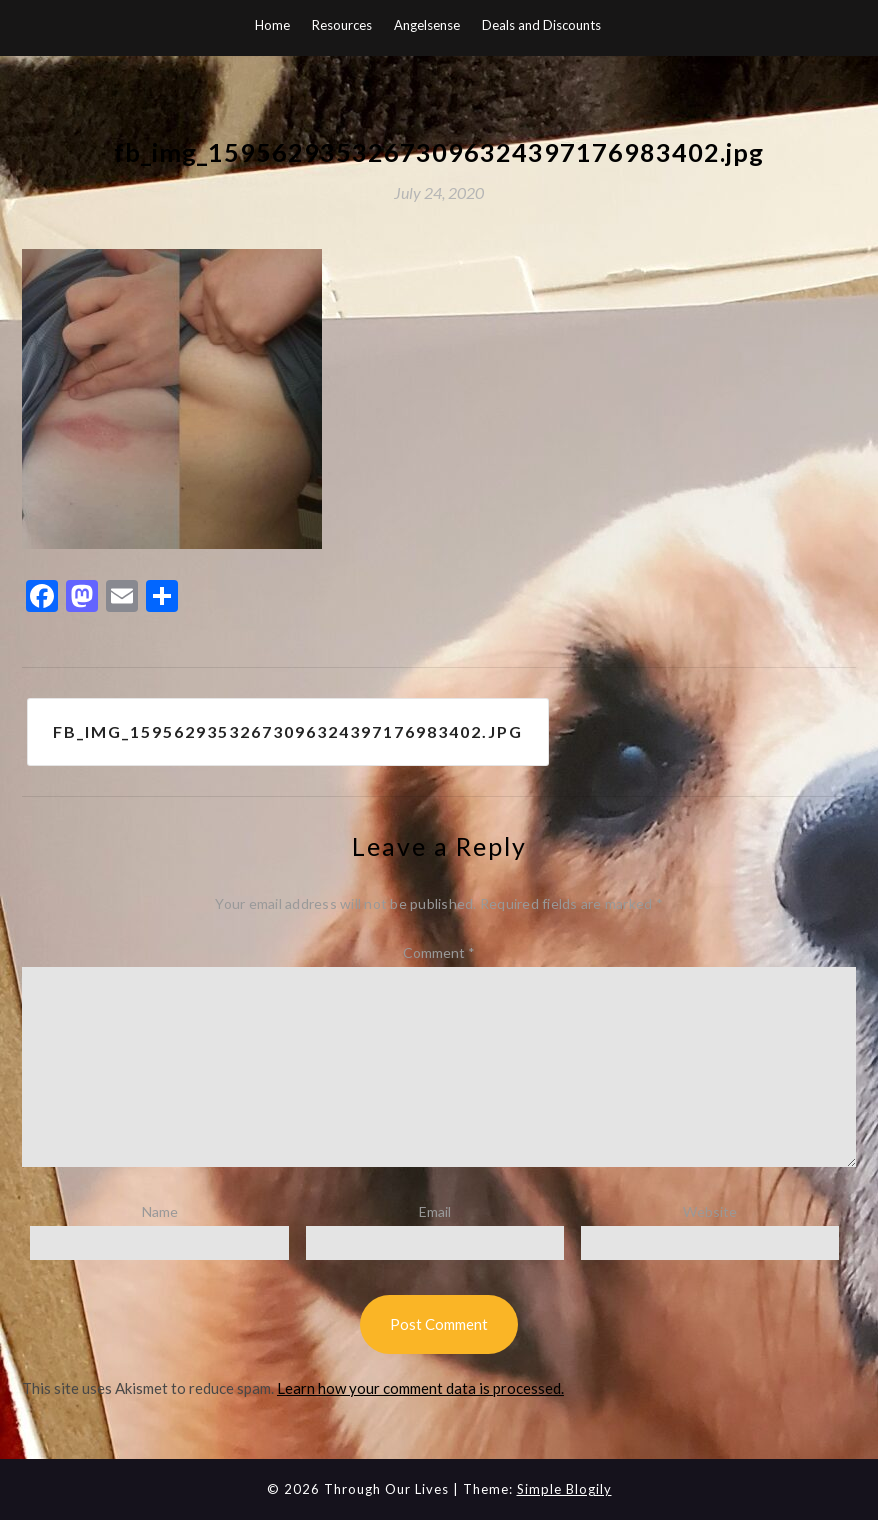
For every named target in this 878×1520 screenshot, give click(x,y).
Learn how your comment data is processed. (420, 1388)
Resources (342, 25)
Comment (439, 952)
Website (710, 1211)
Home (272, 25)
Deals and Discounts (541, 25)
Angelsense (427, 25)
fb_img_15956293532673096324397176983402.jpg (288, 731)
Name (160, 1211)
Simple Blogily (564, 1489)
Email (435, 1211)
